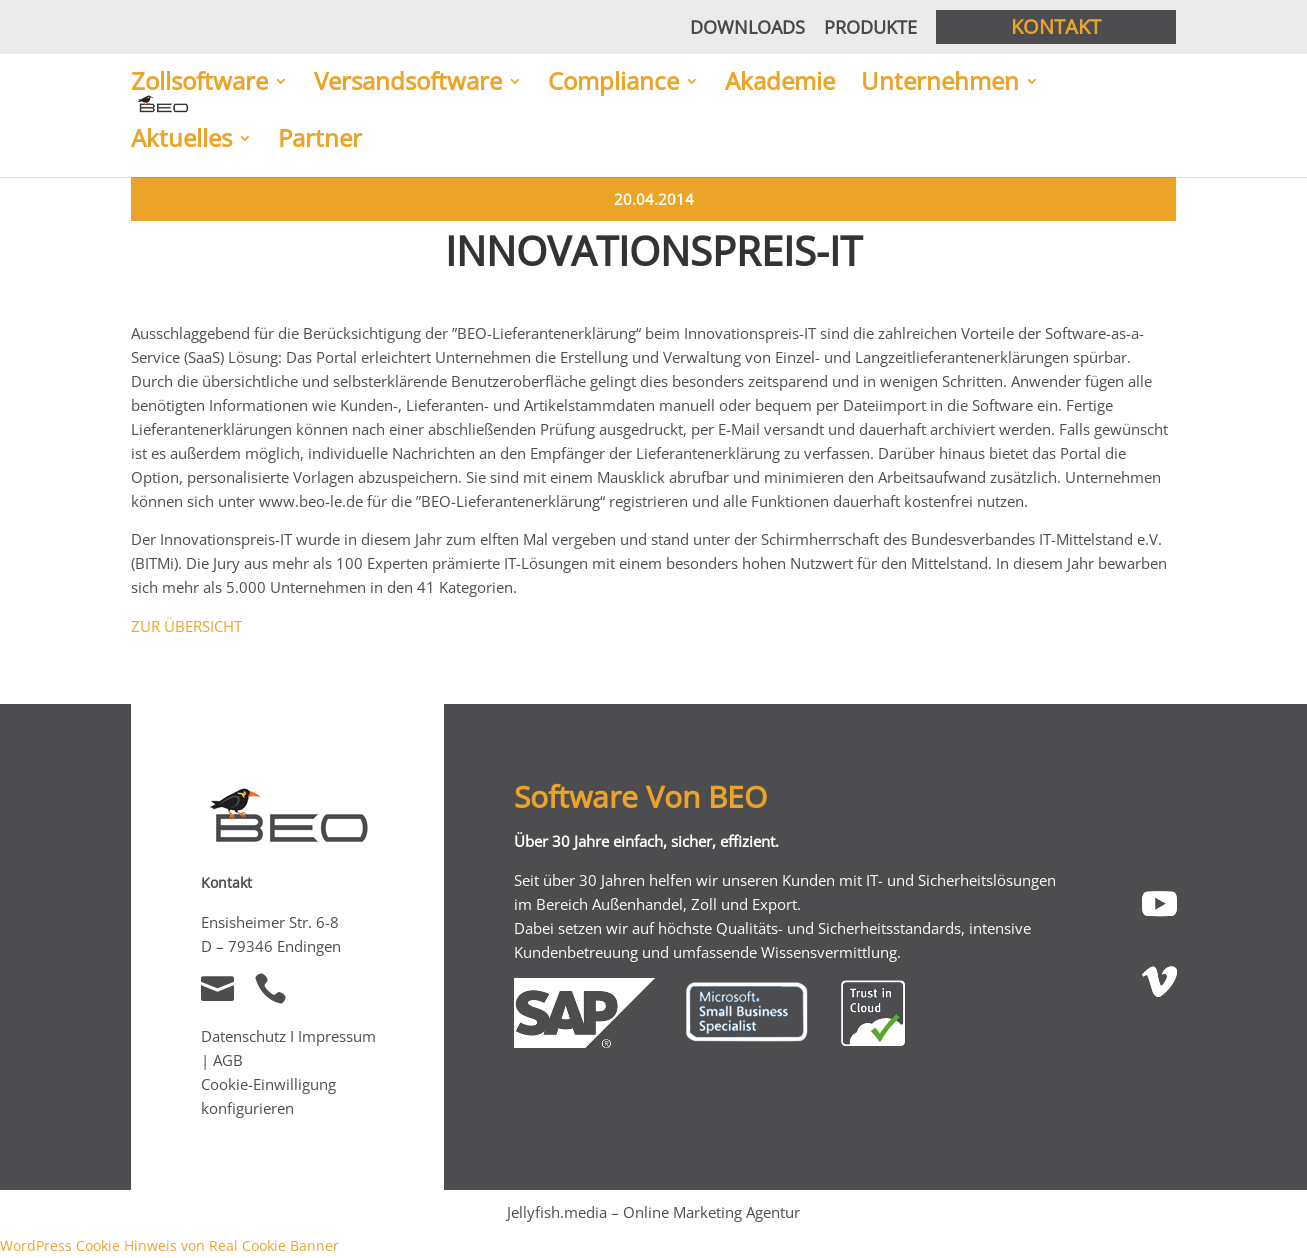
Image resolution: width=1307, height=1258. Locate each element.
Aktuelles (181, 140)
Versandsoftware (408, 83)
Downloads (747, 27)
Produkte (870, 27)
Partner (320, 140)
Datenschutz (243, 1036)
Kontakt (1056, 26)
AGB (228, 1060)
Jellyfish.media (557, 1212)
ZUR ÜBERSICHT (186, 626)
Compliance (613, 83)
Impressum (337, 1036)
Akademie (780, 83)
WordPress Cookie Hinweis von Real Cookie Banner (169, 1245)
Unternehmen (940, 83)
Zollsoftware (199, 83)
